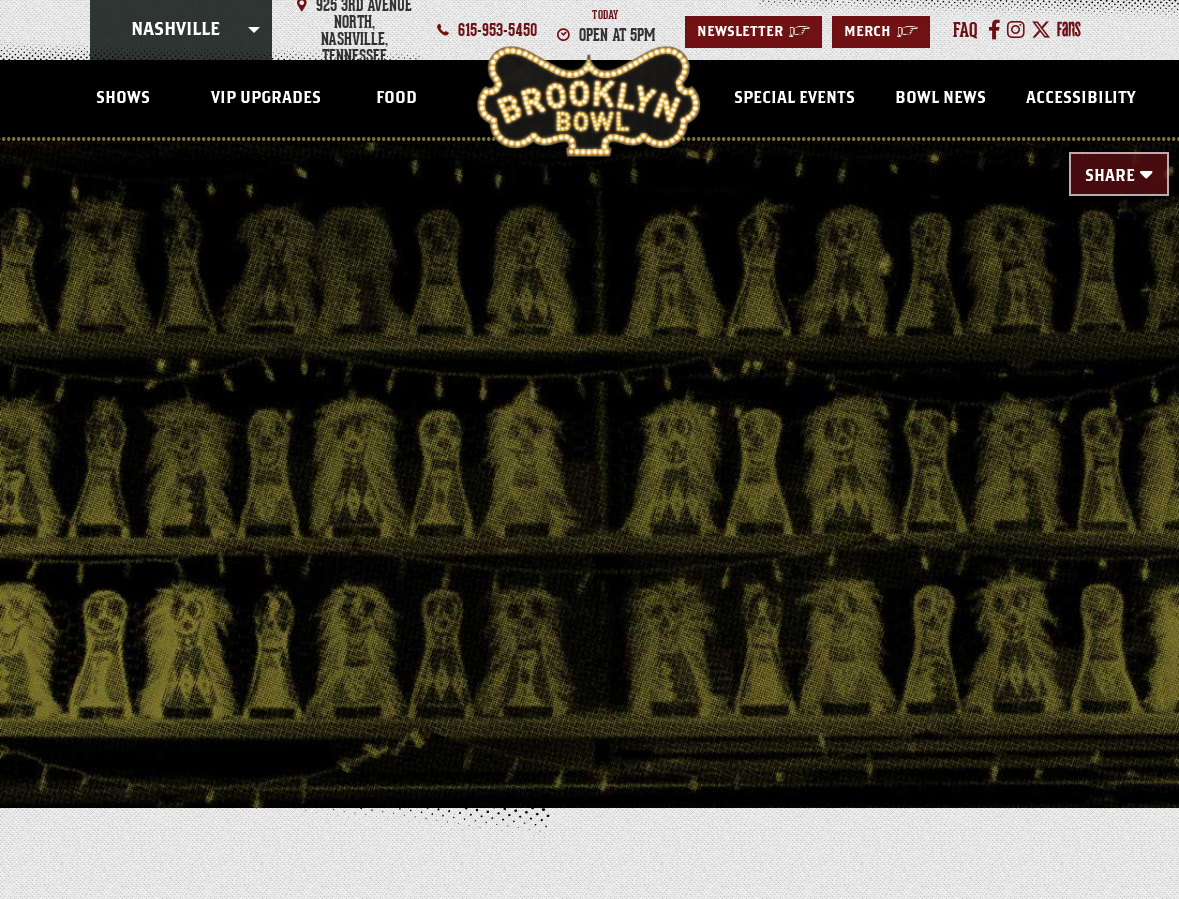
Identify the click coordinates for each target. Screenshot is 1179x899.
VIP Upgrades (266, 98)
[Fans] (1069, 30)
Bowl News (940, 98)
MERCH (881, 32)
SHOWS (123, 98)
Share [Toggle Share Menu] (1110, 176)
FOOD (396, 98)
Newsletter (753, 32)
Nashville (175, 30)
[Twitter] (1041, 30)
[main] (589, 442)
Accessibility (1080, 98)
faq (965, 30)
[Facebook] (994, 30)
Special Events (794, 98)
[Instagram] (1016, 30)
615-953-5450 (497, 30)
